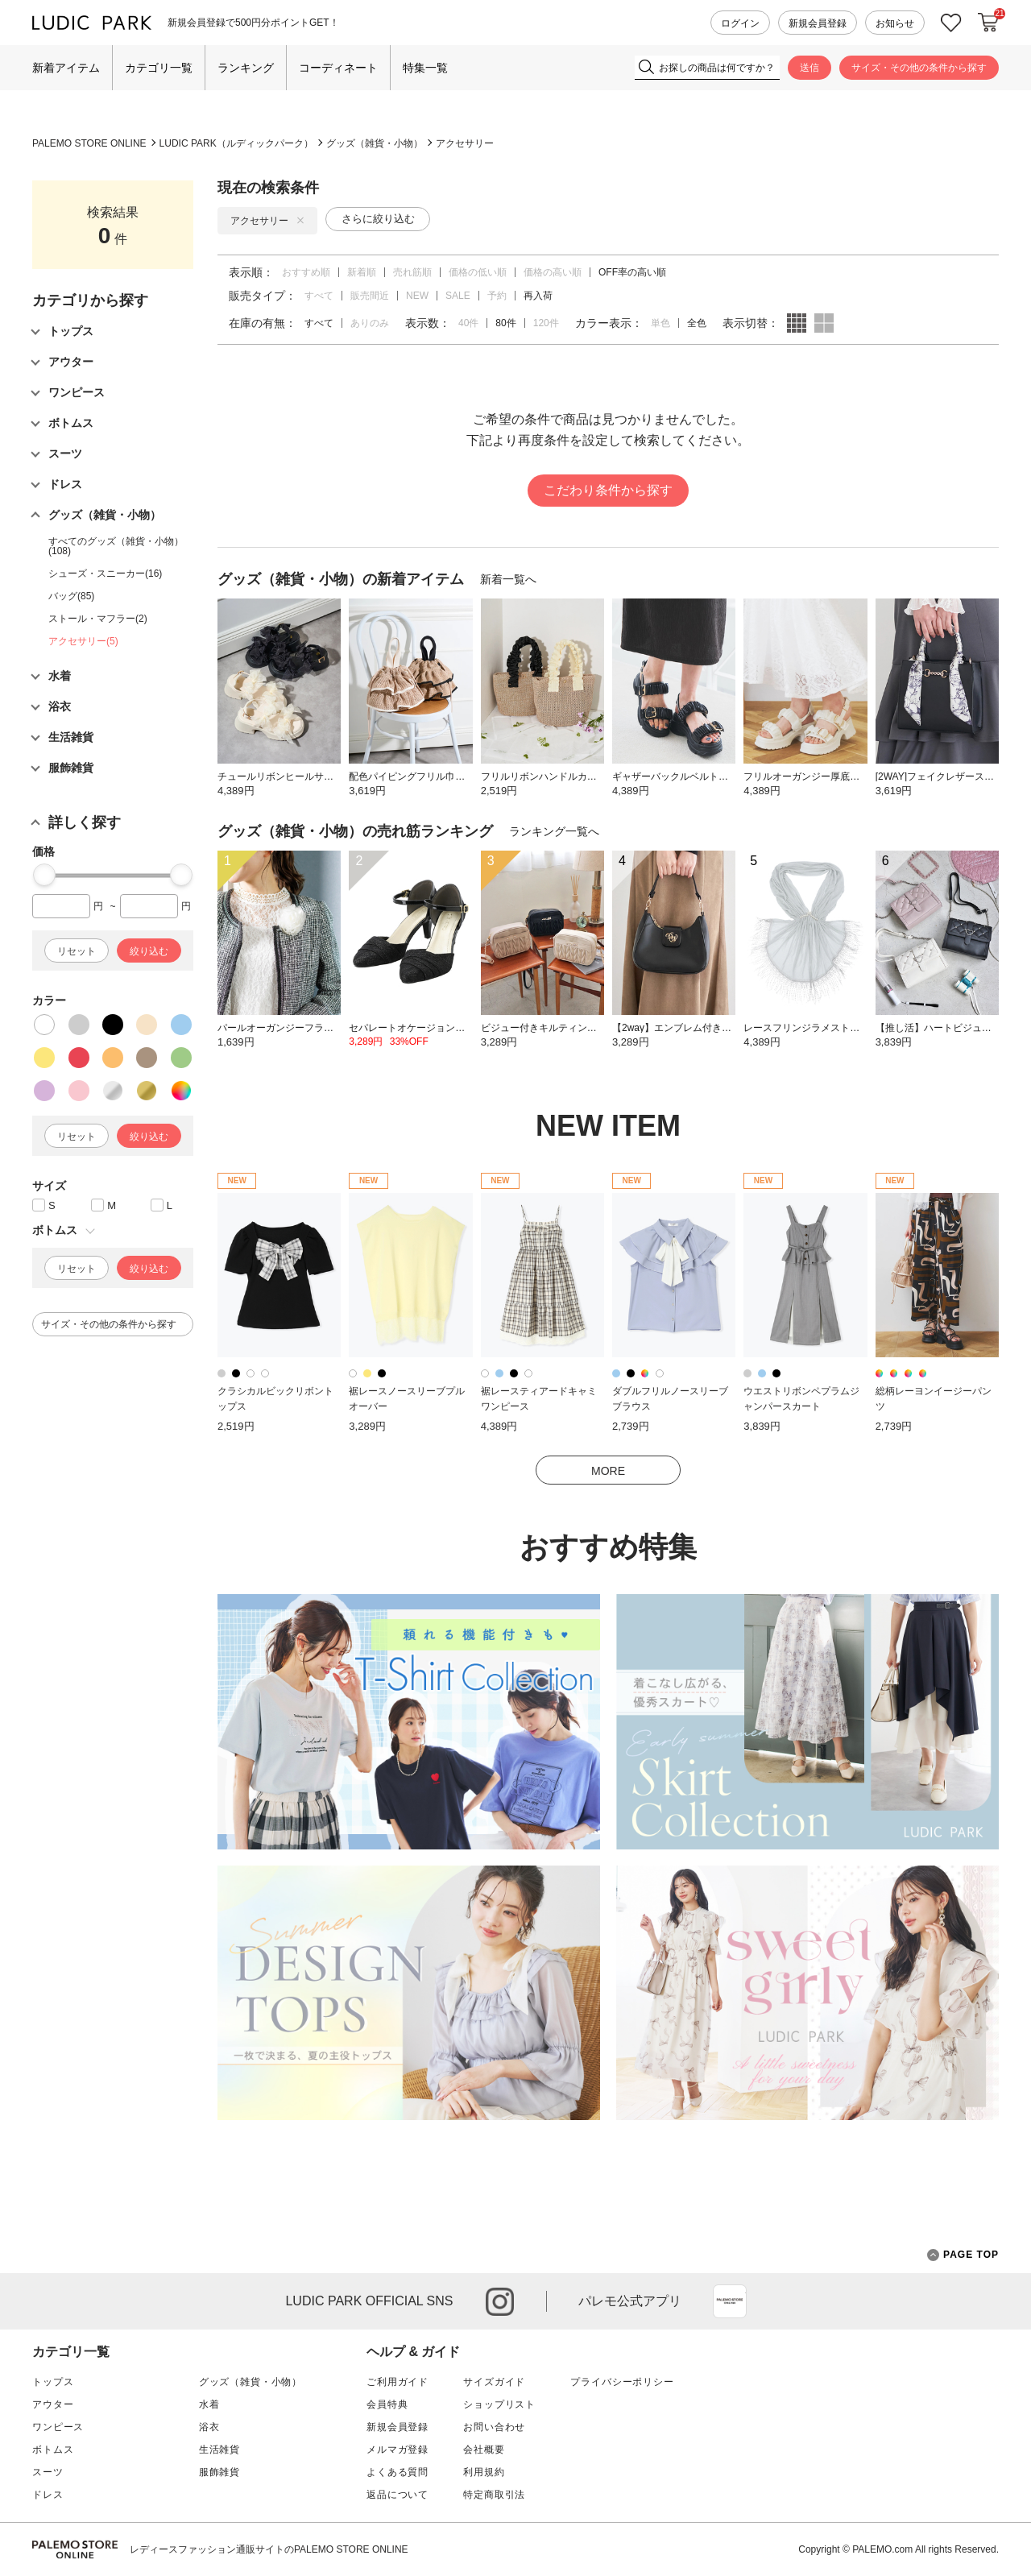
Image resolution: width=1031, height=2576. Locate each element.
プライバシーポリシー (621, 2382)
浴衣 (209, 2427)
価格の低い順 (478, 272)
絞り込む (149, 951)
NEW (417, 295)
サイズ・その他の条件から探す (919, 67)
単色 (660, 323)
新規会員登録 (818, 23)
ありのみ (369, 323)
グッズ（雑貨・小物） (374, 143)
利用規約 (483, 2472)
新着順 (361, 272)
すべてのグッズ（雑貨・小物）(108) (116, 546)
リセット (76, 951)
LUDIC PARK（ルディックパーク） (236, 143)
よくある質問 (397, 2472)
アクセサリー (465, 143)
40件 (468, 323)
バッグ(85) (71, 596)
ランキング (245, 67)
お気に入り (951, 23)
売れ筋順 (412, 272)
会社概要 (483, 2449)
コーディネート (338, 67)
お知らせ (895, 23)
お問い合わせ (494, 2427)
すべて (318, 295)
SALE (457, 295)
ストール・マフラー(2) (97, 618)
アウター (52, 2404)
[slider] (44, 874)
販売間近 (369, 295)
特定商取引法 (494, 2494)
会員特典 (387, 2404)
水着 (209, 2404)
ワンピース (58, 2427)
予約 (497, 295)
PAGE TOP (963, 2255)
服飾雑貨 (219, 2472)
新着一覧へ (508, 579)
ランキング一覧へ (554, 831)
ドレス (48, 2494)
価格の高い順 (553, 272)
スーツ (48, 2472)
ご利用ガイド (397, 2382)
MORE (608, 1470)
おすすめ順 (306, 272)
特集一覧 (425, 67)
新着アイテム (66, 67)
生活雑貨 (219, 2449)
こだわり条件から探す (608, 490)
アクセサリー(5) (83, 641)
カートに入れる (988, 22)
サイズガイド (494, 2382)
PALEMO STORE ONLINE (89, 143)
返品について (397, 2494)
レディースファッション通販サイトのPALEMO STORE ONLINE (269, 2549)
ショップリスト (499, 2404)
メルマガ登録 (397, 2449)
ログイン (740, 23)
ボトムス (52, 2449)
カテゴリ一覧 (159, 67)
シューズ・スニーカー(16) (105, 573)
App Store (730, 2301)
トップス (52, 2382)
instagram (500, 2302)
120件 (546, 323)
